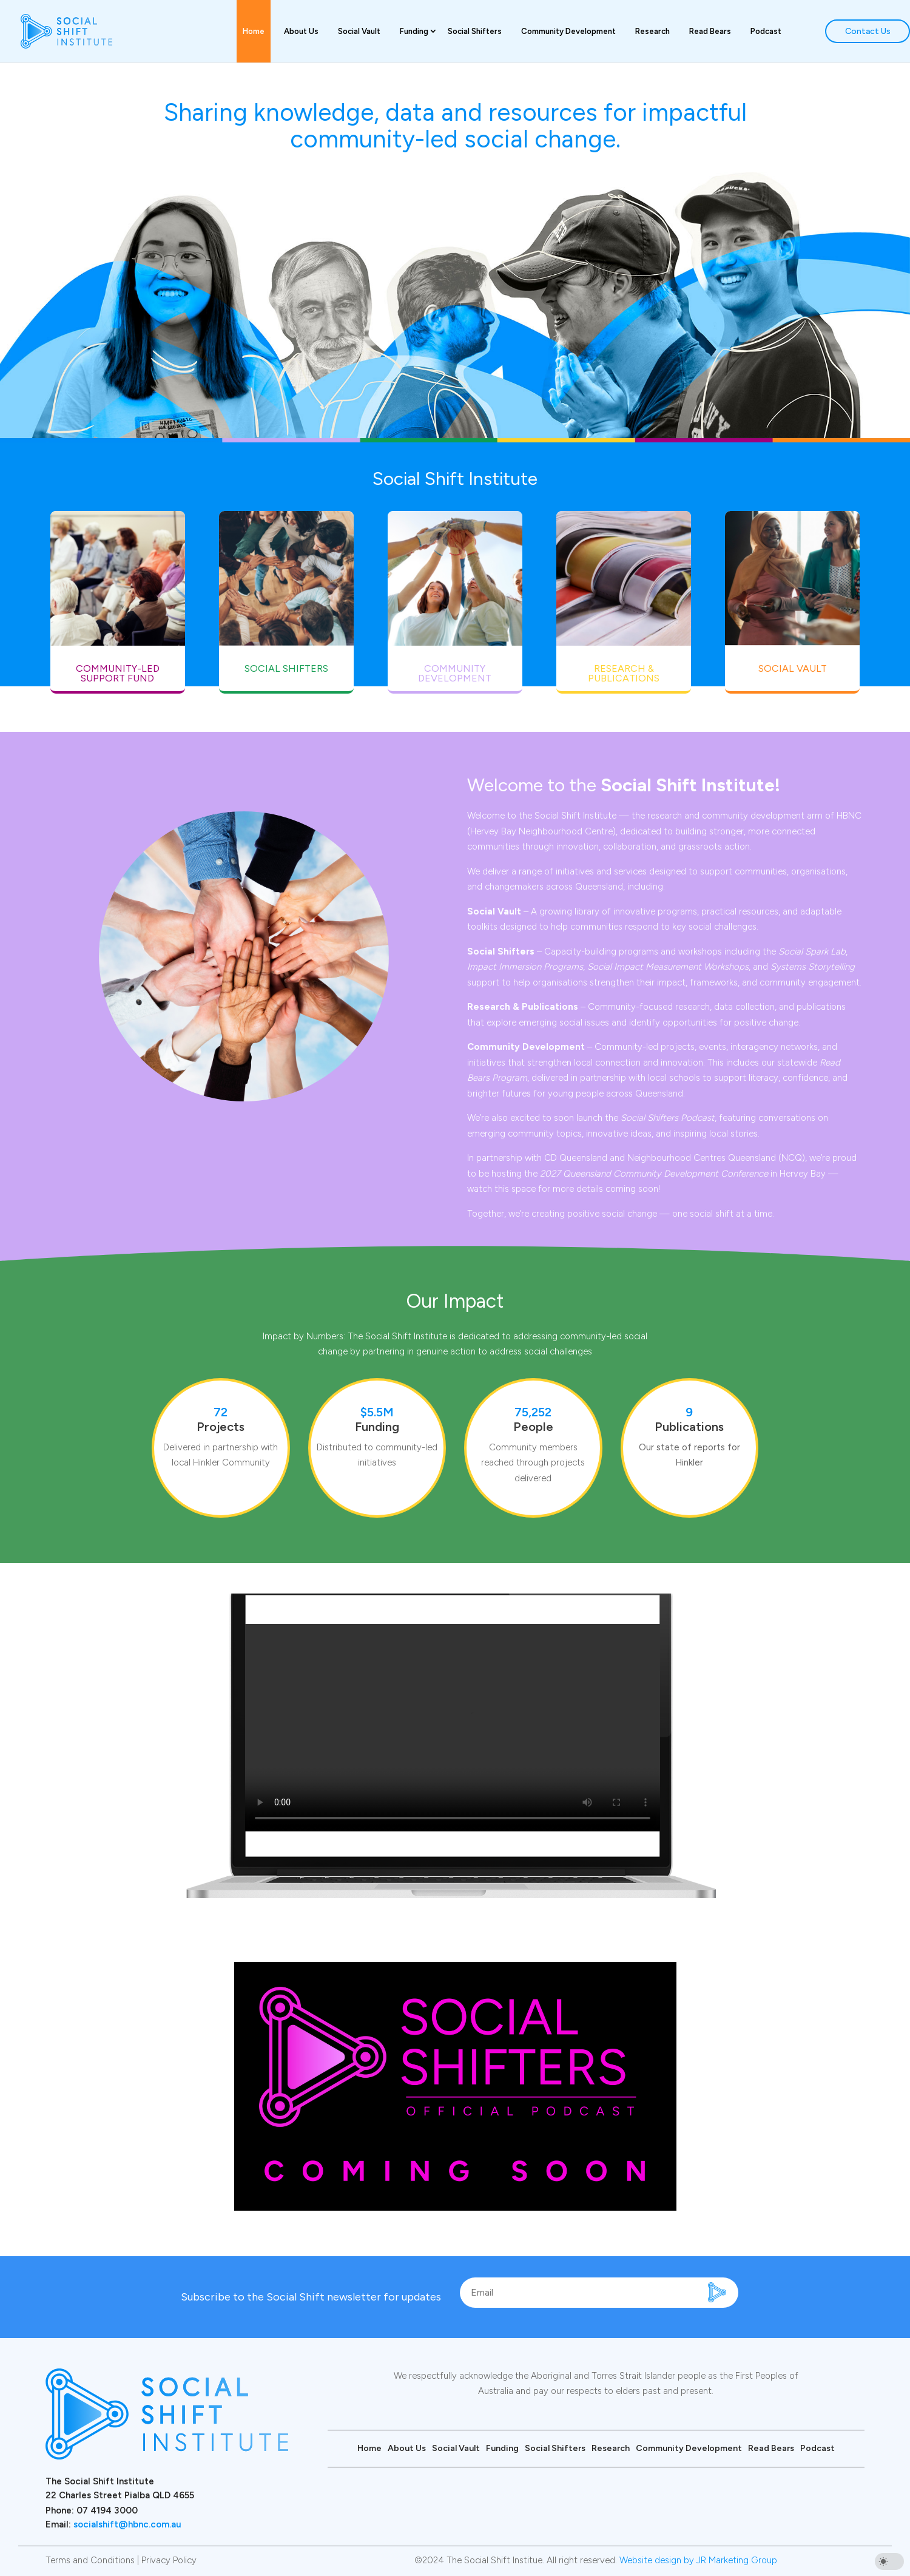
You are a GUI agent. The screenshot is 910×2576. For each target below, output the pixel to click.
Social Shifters (475, 31)
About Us (301, 31)
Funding (414, 31)
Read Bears (710, 31)
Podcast (765, 31)
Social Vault (359, 31)
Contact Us (868, 31)
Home (254, 31)
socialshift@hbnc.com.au (127, 2524)
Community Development (568, 31)
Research (652, 31)
